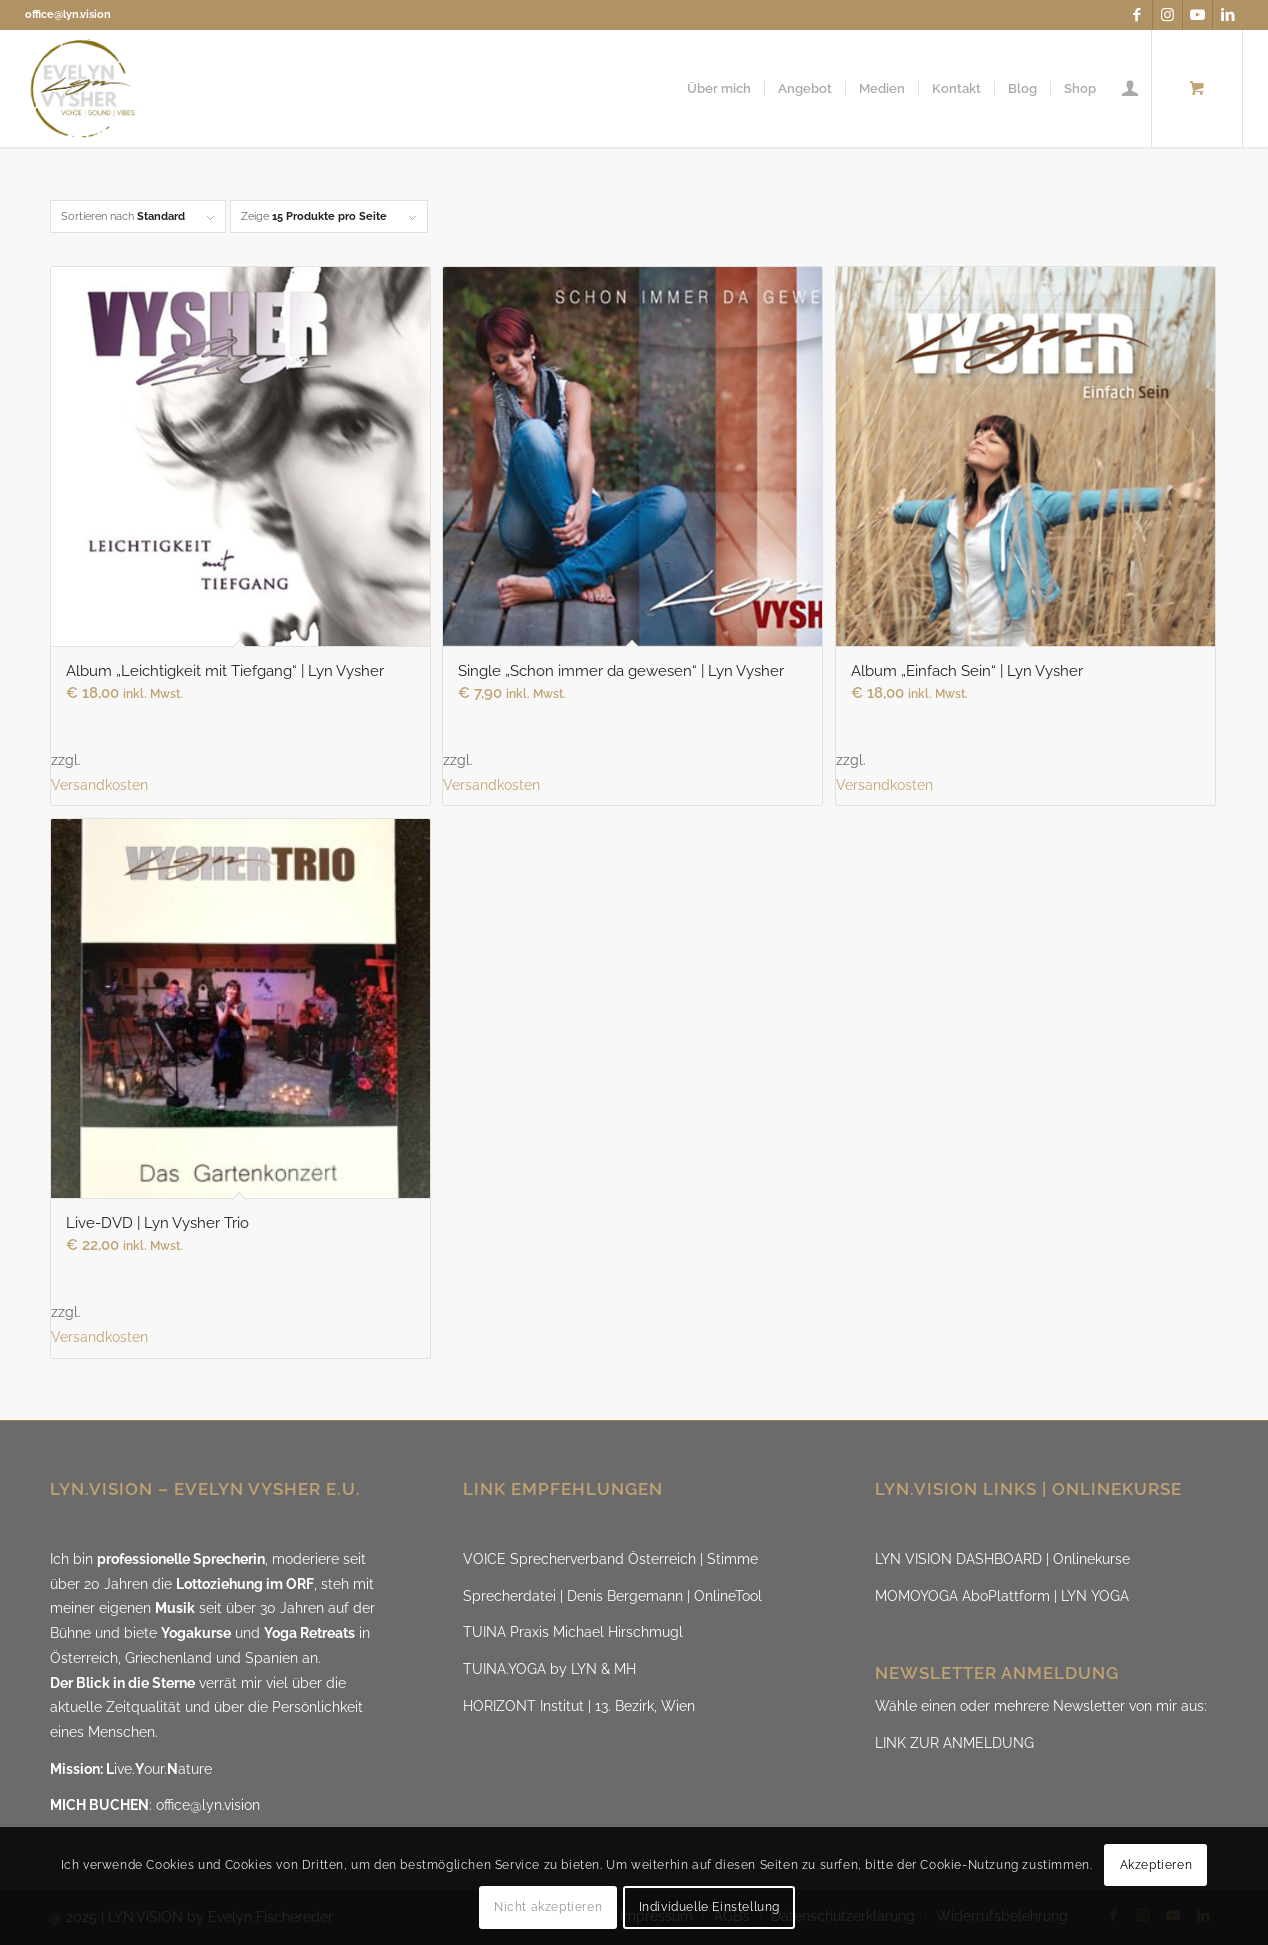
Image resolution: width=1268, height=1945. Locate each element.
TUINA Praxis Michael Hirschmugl (573, 1632)
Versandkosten (99, 785)
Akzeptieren (1156, 1865)
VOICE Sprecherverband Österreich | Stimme (610, 1559)
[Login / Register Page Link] (1130, 88)
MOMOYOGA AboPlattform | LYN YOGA (1002, 1596)
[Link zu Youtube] (1197, 15)
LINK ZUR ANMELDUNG (954, 1743)
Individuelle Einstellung (709, 1907)
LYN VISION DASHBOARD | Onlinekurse (1002, 1559)
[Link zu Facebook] (1137, 15)
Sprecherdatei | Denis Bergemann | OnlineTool (612, 1596)
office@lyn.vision (68, 14)
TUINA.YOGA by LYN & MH (549, 1669)
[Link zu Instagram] (1167, 15)
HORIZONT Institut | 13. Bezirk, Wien (579, 1706)
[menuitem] (719, 88)
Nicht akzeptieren (548, 1907)
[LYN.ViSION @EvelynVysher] (83, 88)
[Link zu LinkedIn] (1228, 15)
